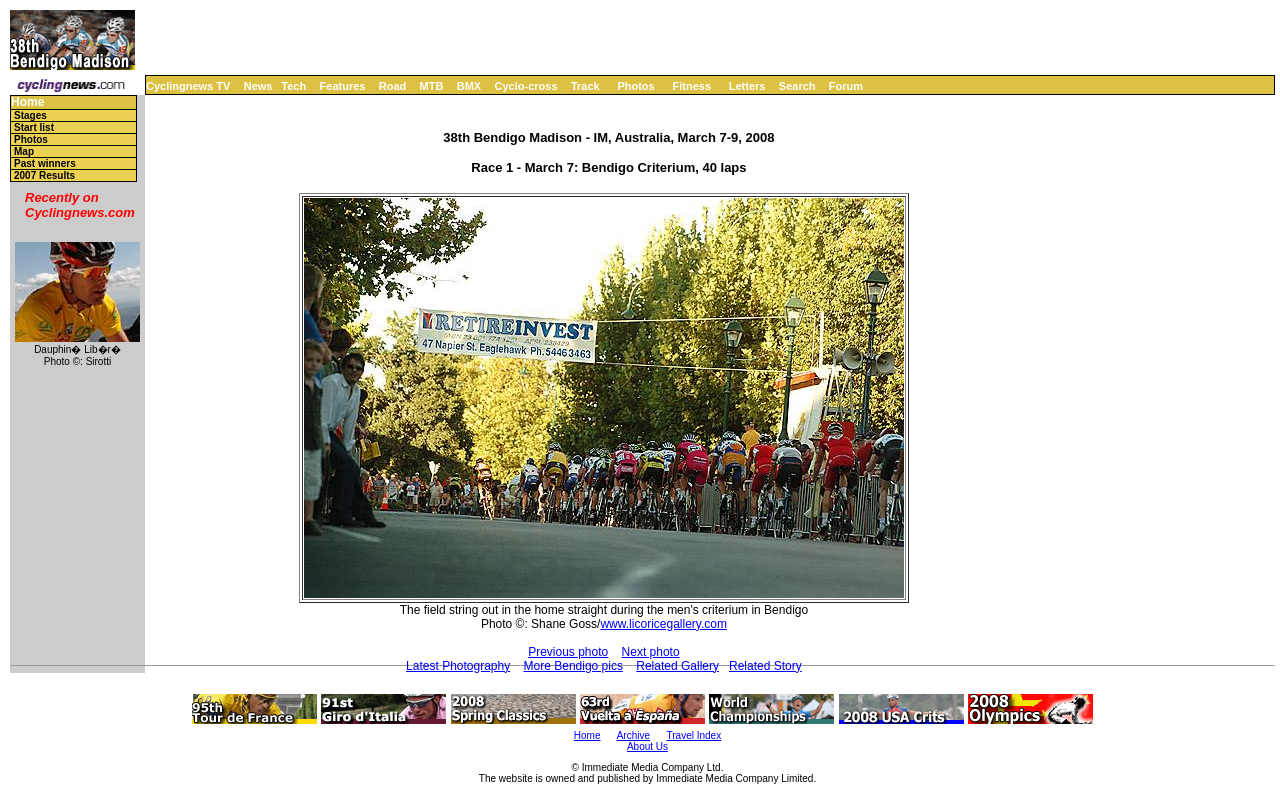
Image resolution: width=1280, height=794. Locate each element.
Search (797, 86)
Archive (633, 735)
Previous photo (568, 652)
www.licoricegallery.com (663, 624)
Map (24, 151)
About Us (647, 746)
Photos (635, 86)
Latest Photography (458, 666)
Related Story (765, 666)
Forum (846, 86)
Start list (34, 127)
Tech (293, 86)
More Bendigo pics (573, 666)
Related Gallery (677, 666)
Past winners (45, 163)
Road (393, 86)
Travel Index (694, 735)
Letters (747, 86)
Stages (30, 115)
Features (343, 86)
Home (27, 102)
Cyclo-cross (526, 86)
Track (585, 86)
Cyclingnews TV (188, 86)
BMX (469, 86)
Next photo (651, 652)
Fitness (691, 86)
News (258, 86)
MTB (432, 86)
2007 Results (44, 175)
